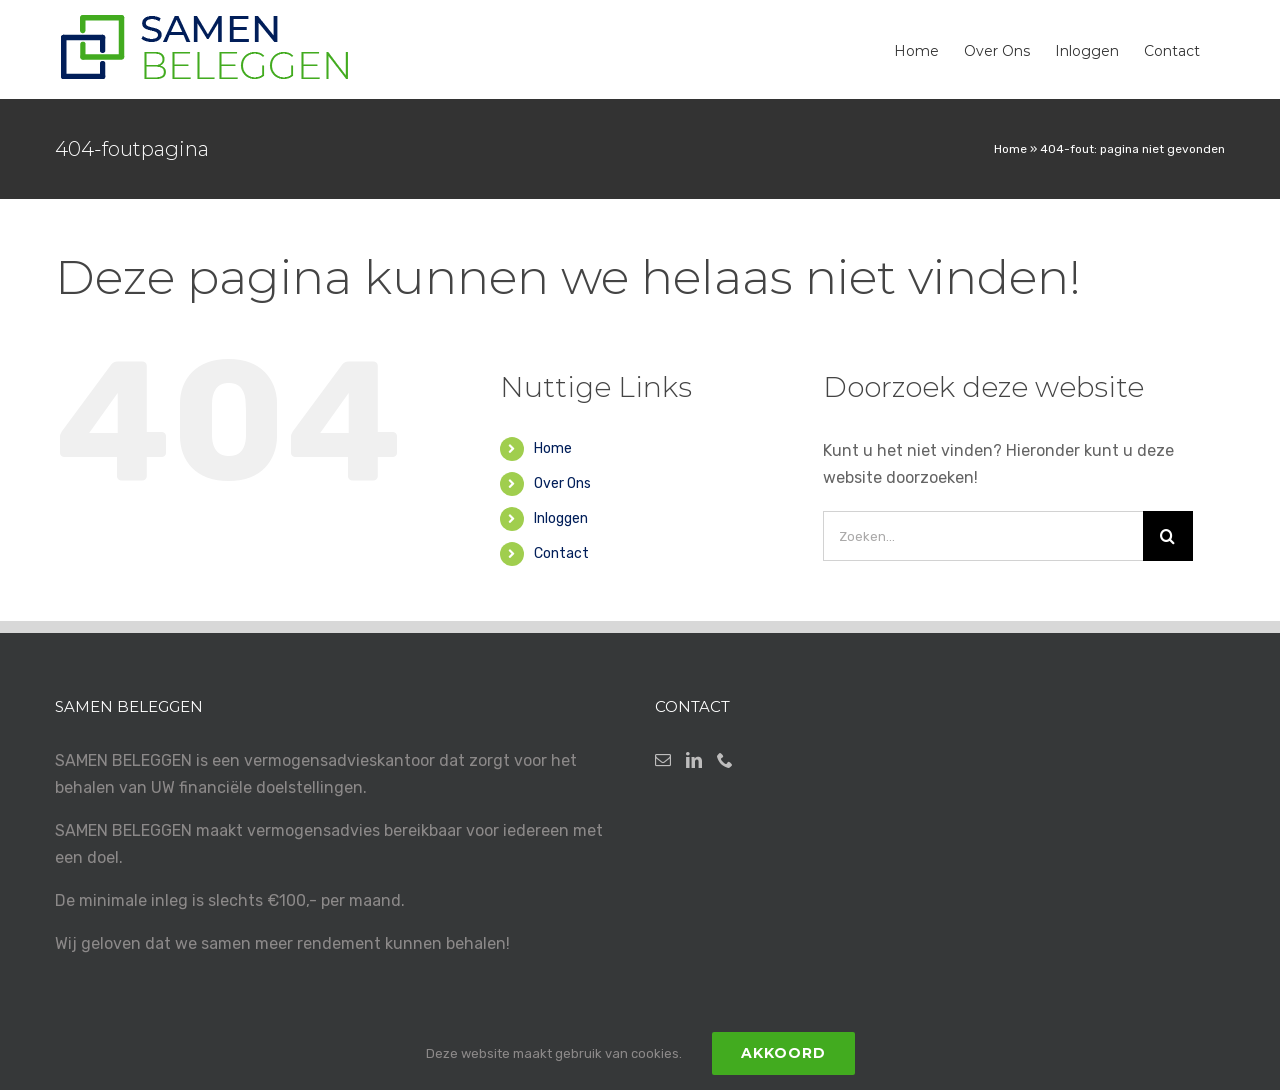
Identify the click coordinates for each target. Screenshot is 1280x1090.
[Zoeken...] (983, 536)
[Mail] (663, 760)
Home (1010, 149)
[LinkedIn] (694, 760)
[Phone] (725, 760)
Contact (561, 553)
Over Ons (562, 483)
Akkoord (783, 1053)
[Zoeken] (1168, 536)
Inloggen (561, 518)
